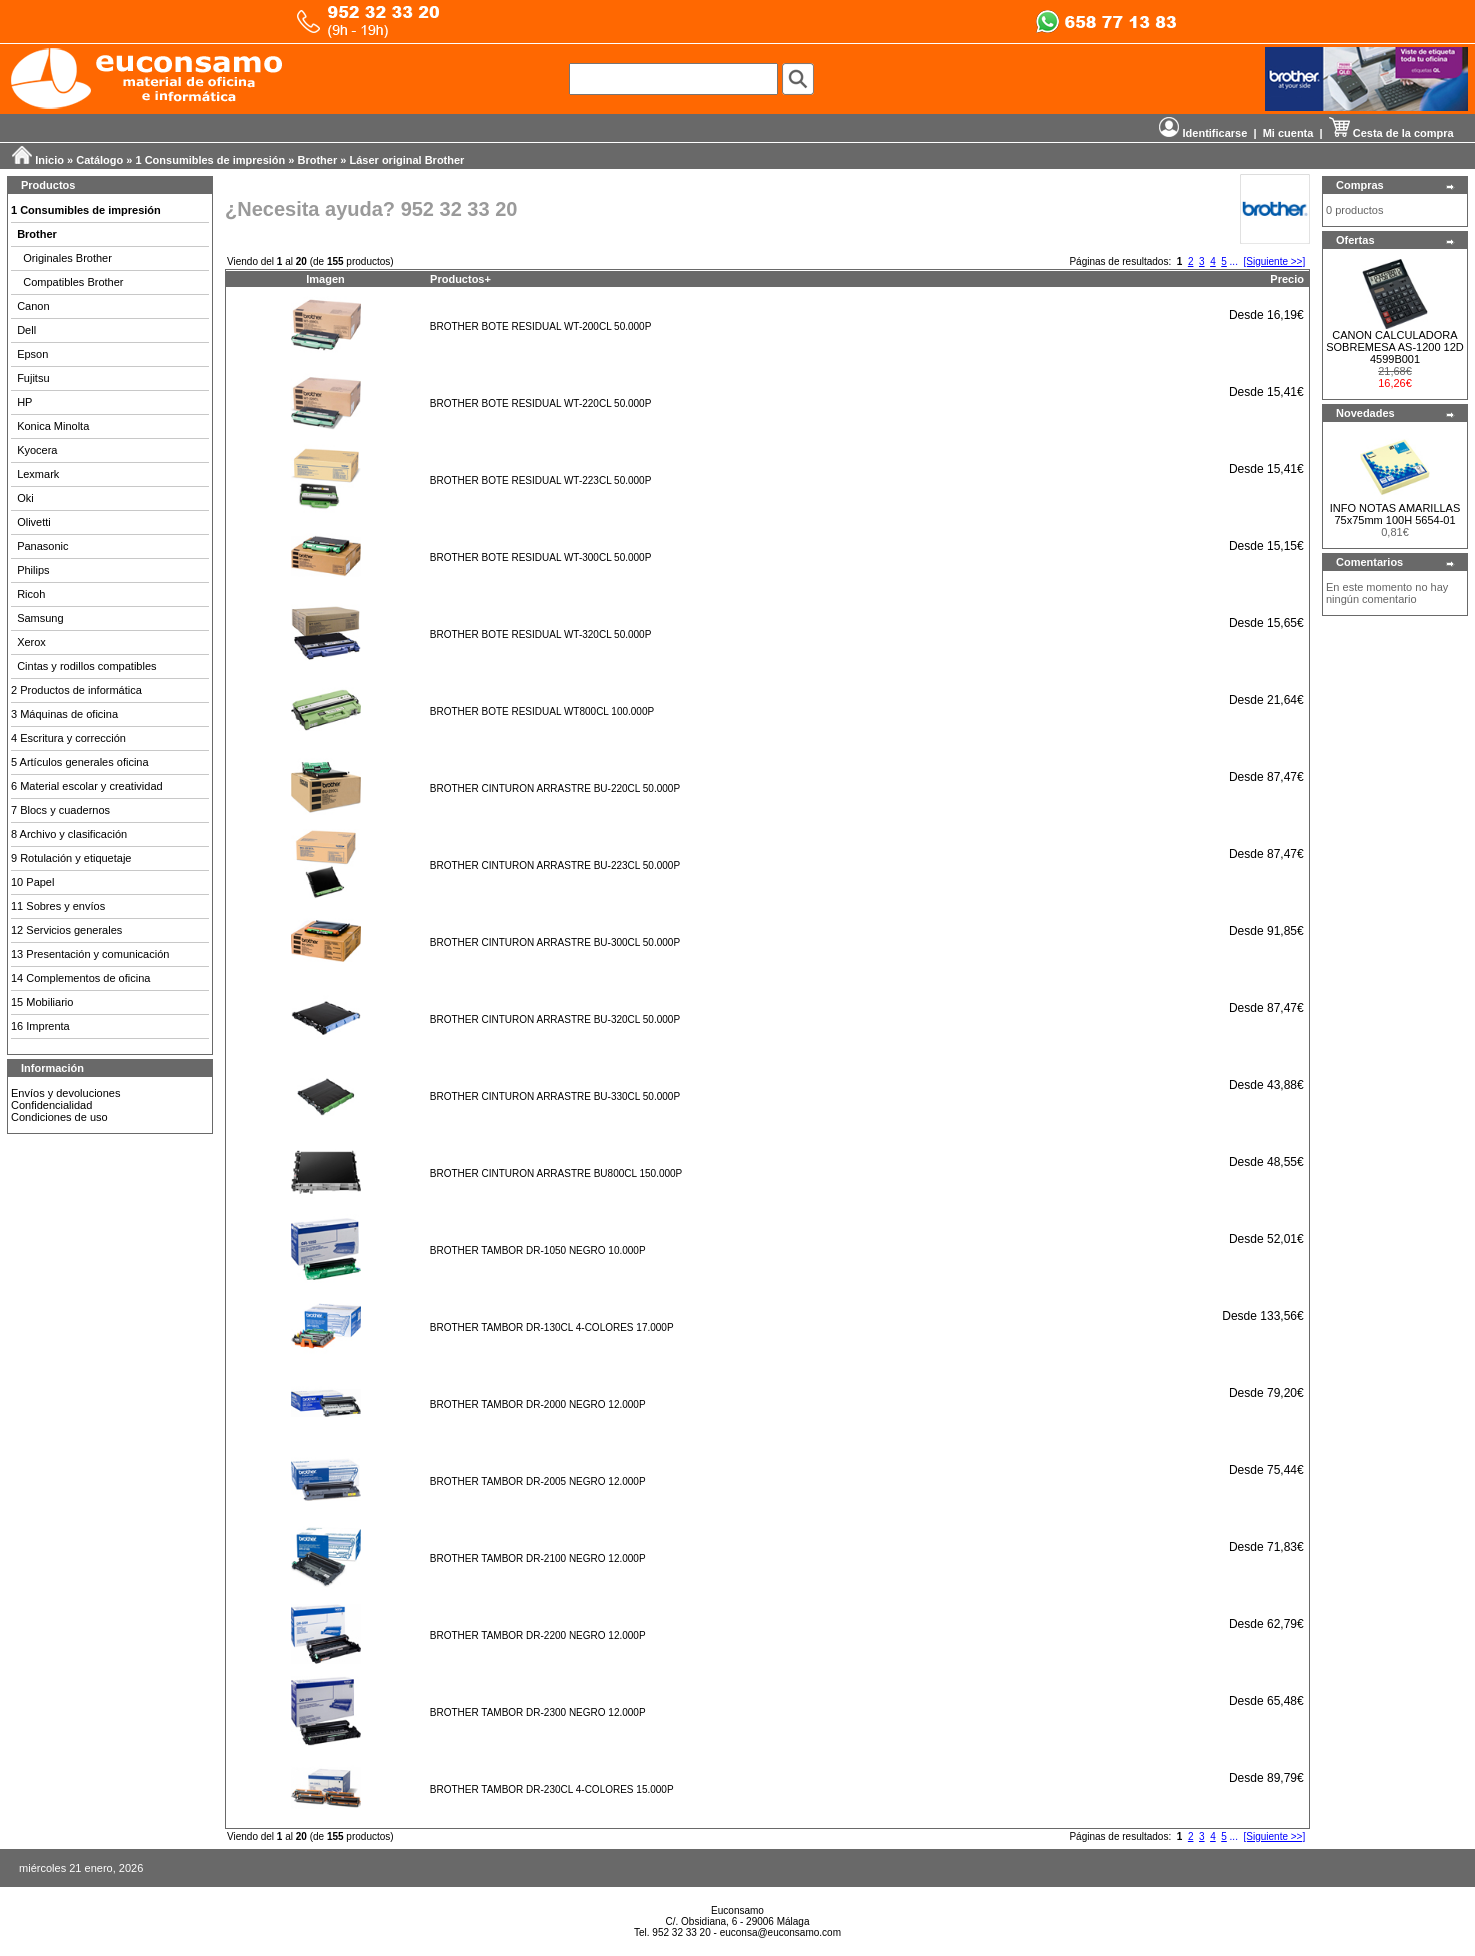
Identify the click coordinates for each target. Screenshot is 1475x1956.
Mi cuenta (1288, 133)
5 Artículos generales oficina (80, 762)
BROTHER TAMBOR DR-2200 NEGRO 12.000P (538, 1635)
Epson (32, 354)
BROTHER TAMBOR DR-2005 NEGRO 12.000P (538, 1481)
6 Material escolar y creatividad (87, 786)
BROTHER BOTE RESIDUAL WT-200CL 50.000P (540, 326)
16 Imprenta (40, 1026)
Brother (318, 160)
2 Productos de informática (76, 690)
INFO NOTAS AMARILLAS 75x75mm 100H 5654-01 (1395, 514)
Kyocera (37, 450)
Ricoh (31, 594)
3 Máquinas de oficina (64, 714)
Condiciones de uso (59, 1117)
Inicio (49, 160)
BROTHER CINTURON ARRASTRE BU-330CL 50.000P (555, 1096)
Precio (1287, 279)
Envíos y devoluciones (65, 1093)
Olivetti (34, 522)
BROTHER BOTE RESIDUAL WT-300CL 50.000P (540, 557)
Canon (33, 306)
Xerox (31, 642)
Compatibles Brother (73, 282)
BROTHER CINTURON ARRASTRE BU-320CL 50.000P (555, 1019)
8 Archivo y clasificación (69, 834)
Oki (25, 498)
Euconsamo (737, 1910)
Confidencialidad (51, 1105)
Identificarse (1203, 133)
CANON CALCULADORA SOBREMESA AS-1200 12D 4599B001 (1395, 347)
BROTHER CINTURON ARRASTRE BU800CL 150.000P (556, 1173)
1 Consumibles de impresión (211, 160)
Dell (26, 330)
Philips (33, 570)
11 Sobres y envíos (58, 906)
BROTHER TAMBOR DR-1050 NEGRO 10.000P (538, 1250)
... (1234, 261)
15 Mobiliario (42, 1002)
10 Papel (32, 882)
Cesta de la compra (1391, 133)
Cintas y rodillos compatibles (86, 666)
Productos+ (460, 279)
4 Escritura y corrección (68, 738)
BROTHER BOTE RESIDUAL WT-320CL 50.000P (540, 634)
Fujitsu (33, 378)
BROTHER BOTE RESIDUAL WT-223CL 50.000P (540, 480)
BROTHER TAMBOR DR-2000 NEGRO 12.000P (538, 1404)
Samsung (40, 618)
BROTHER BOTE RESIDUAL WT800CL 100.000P (542, 711)
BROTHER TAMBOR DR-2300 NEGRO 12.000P (538, 1712)
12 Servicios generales (66, 930)
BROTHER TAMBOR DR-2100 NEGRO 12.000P (538, 1558)
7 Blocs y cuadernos (60, 810)
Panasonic (42, 546)
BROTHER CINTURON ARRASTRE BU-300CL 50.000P (555, 942)
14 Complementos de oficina (80, 978)
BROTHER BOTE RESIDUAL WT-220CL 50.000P (540, 403)
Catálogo (99, 160)
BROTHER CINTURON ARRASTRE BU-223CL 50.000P (555, 865)
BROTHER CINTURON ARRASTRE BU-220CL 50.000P (555, 788)
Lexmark (38, 474)
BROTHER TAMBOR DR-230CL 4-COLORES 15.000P (552, 1789)
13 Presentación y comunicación (90, 954)
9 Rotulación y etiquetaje (71, 858)
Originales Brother (67, 258)
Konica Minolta (53, 426)
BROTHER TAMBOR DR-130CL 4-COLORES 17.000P (552, 1327)
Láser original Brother (406, 160)
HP (24, 402)
